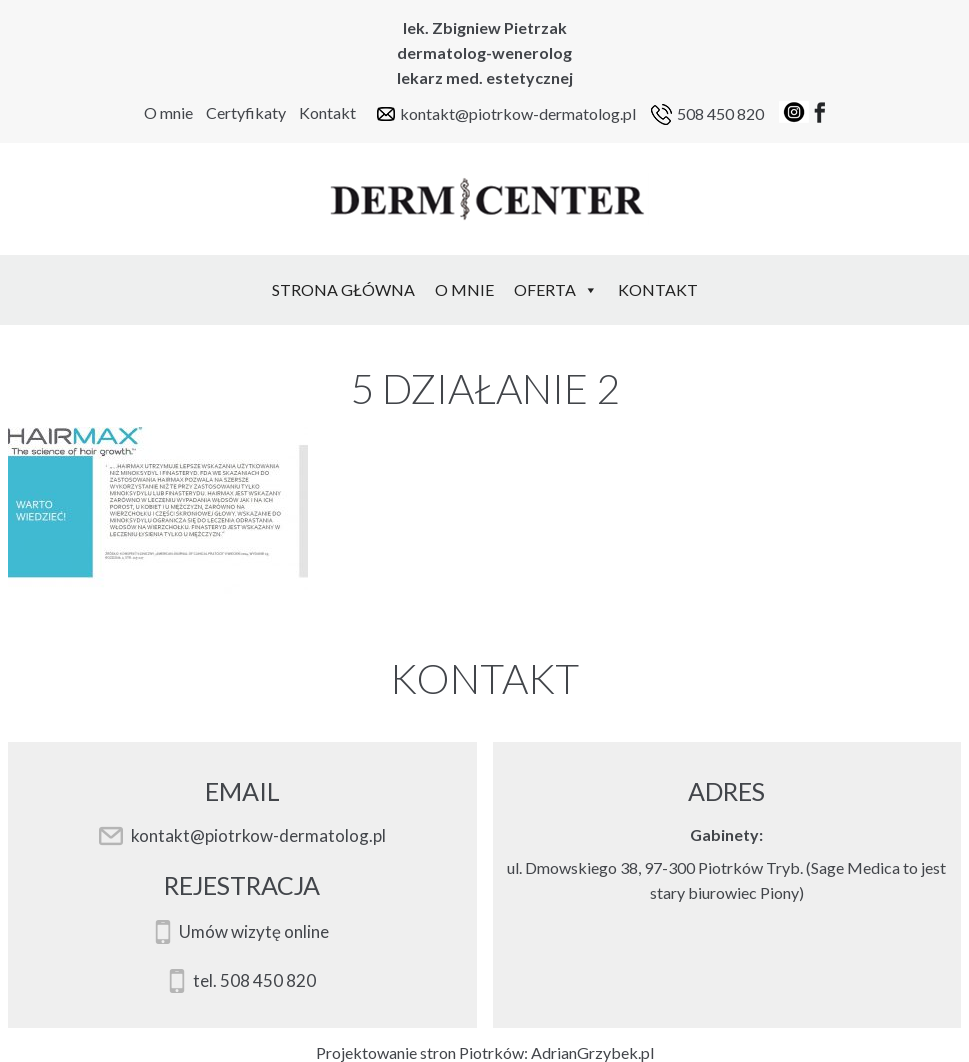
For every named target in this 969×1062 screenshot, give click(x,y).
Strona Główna (343, 289)
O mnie (168, 112)
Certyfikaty (246, 112)
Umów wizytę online (254, 932)
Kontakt (327, 112)
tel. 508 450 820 (254, 981)
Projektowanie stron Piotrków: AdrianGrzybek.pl (485, 1052)
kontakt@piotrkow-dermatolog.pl (518, 114)
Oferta (556, 289)
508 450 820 (720, 114)
